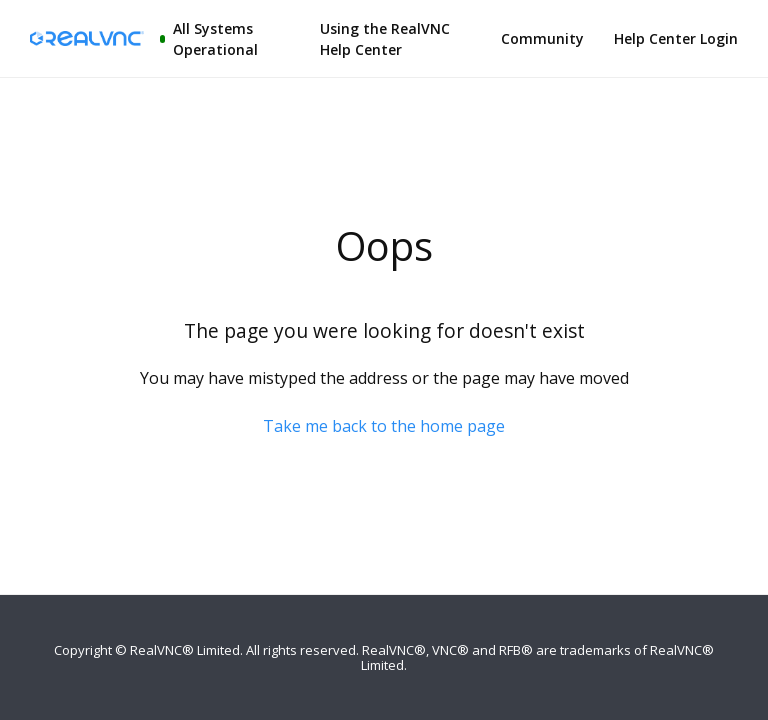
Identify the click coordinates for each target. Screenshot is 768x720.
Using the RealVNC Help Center (385, 39)
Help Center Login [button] (676, 38)
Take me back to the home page (384, 426)
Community (542, 38)
